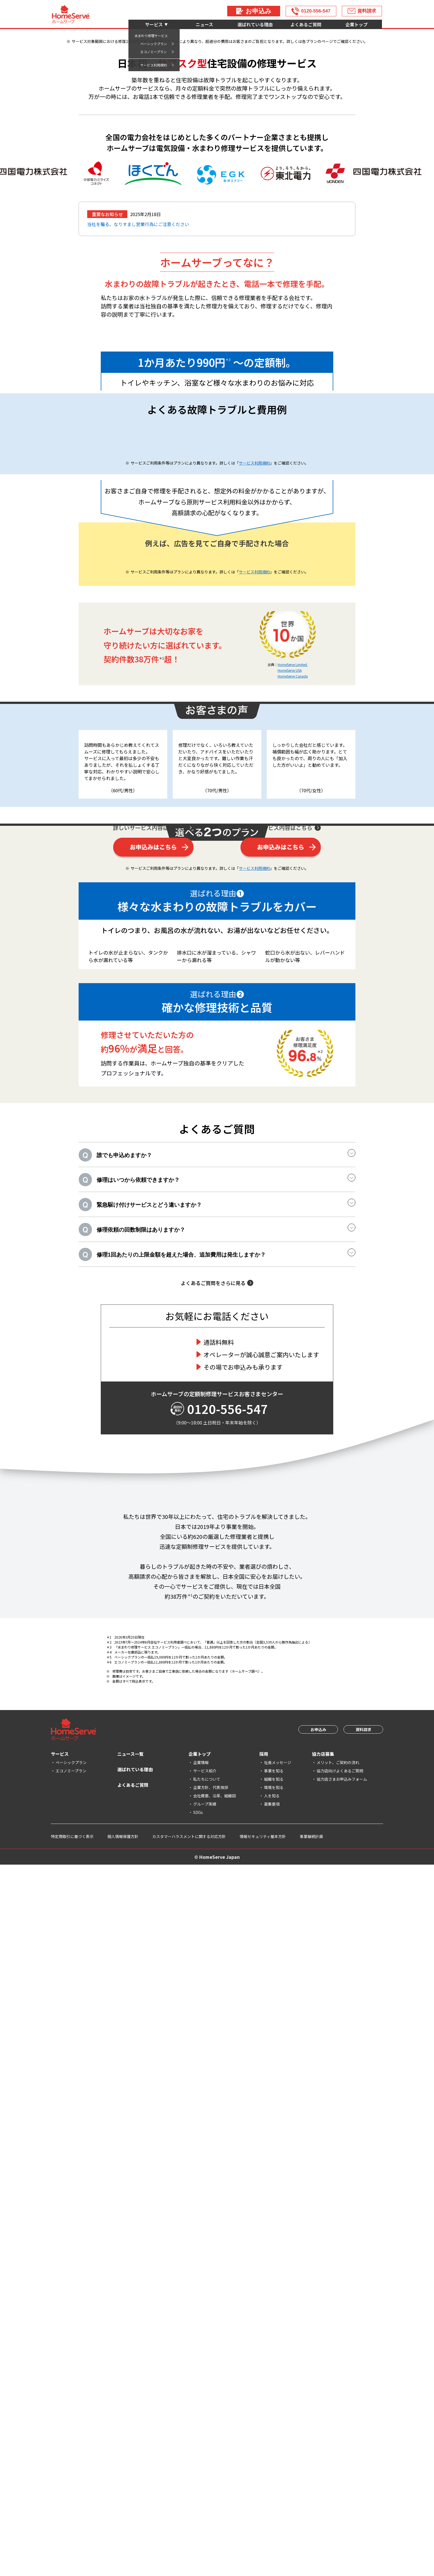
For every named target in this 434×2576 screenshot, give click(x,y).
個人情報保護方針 (122, 2548)
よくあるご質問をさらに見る (213, 1970)
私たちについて (206, 2490)
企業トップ (356, 24)
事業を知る (273, 2482)
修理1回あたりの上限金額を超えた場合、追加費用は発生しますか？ (226, 1940)
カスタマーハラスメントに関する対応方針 (189, 2548)
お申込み (259, 11)
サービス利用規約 (254, 762)
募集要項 (272, 2515)
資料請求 (366, 11)
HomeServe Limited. (293, 1052)
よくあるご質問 (305, 24)
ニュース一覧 (130, 2465)
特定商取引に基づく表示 (72, 2548)
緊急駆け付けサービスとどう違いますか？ (226, 1890)
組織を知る (273, 2490)
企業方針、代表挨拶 (210, 2498)
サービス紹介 (204, 2482)
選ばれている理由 (255, 24)
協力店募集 (323, 2465)
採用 (263, 2465)
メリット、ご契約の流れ (338, 2474)
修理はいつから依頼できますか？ (226, 1865)
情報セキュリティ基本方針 (263, 2548)
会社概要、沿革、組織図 (214, 2507)
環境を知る (273, 2498)
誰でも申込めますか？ (226, 1841)
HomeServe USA (290, 1058)
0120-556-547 (315, 11)
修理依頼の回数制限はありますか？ (226, 1915)
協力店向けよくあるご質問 (340, 2482)
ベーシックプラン (71, 2474)
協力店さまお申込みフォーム (342, 2490)
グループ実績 (204, 2515)
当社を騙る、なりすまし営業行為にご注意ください (138, 354)
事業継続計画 (311, 2548)
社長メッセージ (277, 2474)
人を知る (272, 2507)
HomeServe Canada (293, 1064)
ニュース (204, 24)
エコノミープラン (71, 2482)
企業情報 (201, 2474)
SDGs (198, 2523)
